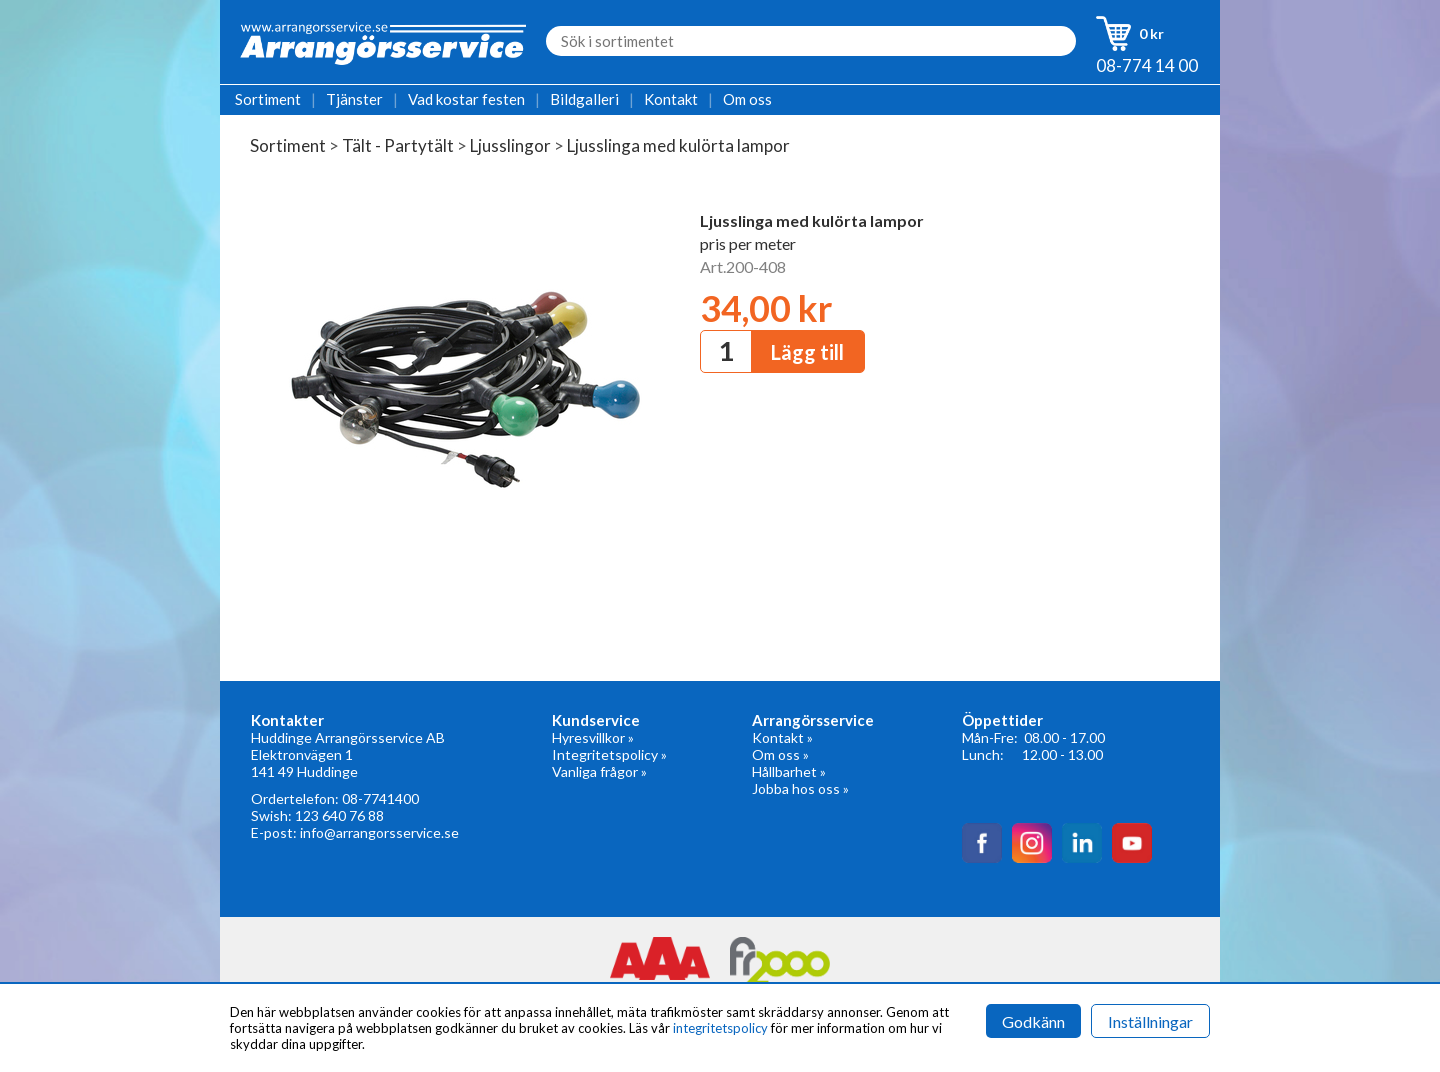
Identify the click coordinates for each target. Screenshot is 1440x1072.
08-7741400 (380, 798)
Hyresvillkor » (593, 737)
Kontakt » (782, 737)
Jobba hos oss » (800, 788)
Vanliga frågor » (599, 771)
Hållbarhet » (789, 771)
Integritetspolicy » (609, 754)
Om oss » (780, 754)
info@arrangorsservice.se (379, 832)
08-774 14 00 (1147, 65)
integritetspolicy (720, 1028)
